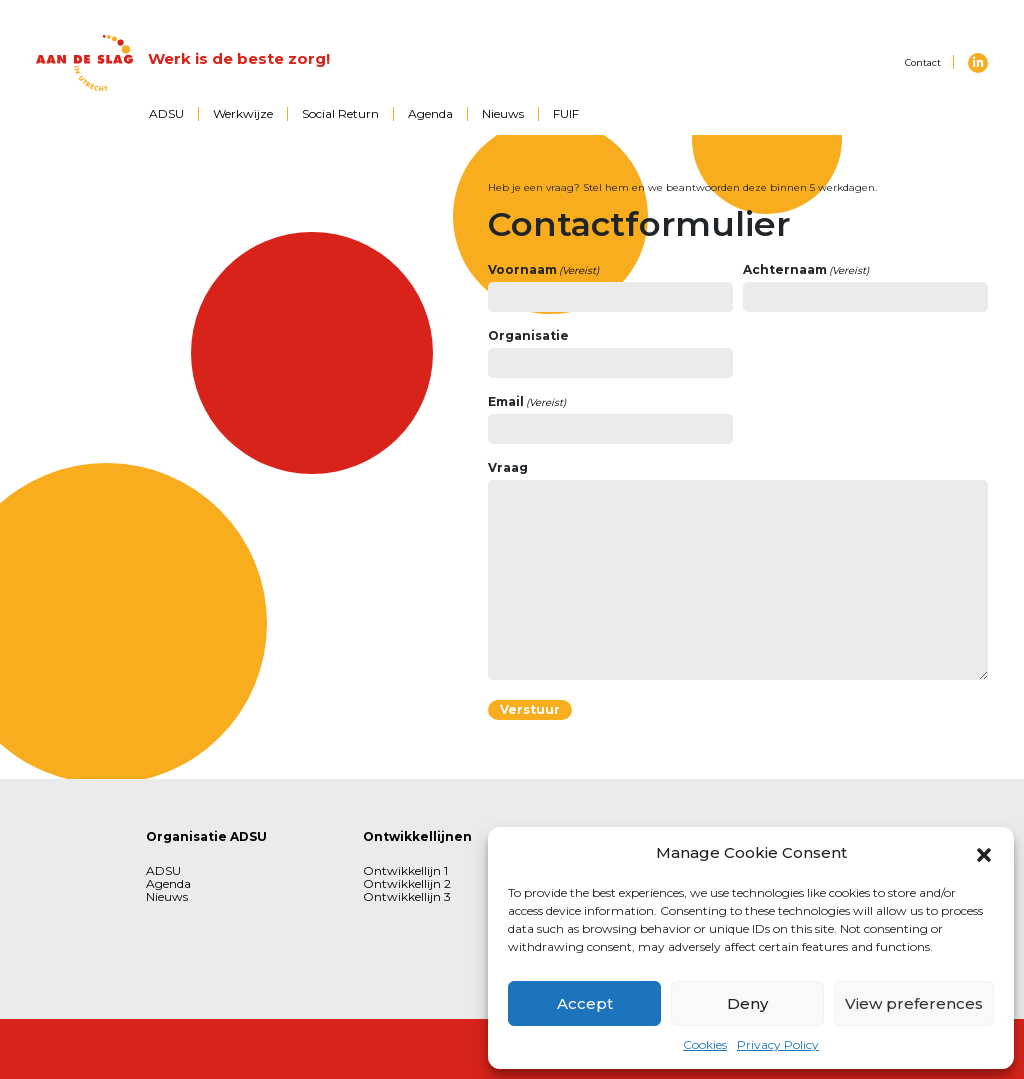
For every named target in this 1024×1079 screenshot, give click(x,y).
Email (527, 402)
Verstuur (530, 709)
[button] (984, 853)
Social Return (340, 113)
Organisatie (528, 335)
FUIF (566, 113)
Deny (747, 1003)
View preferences (914, 1003)
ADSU (166, 113)
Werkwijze (243, 113)
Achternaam (806, 270)
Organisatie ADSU (206, 836)
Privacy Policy (778, 1044)
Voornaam (544, 270)
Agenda (430, 113)
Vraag (508, 467)
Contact (923, 62)
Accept (585, 1003)
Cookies (705, 1044)
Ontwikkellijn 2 (407, 883)
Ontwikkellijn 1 (405, 870)
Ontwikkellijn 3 (407, 896)
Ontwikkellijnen (417, 836)
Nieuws (503, 113)
